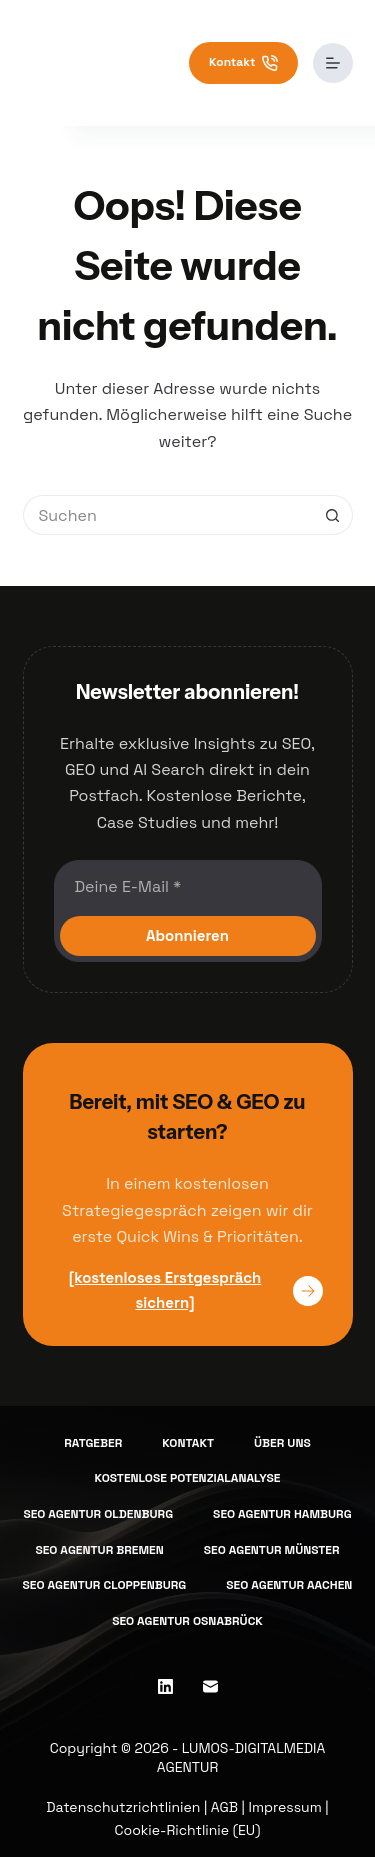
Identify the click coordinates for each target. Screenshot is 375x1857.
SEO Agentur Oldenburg (98, 1514)
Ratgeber (93, 1443)
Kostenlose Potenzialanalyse (188, 1478)
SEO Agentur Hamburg (282, 1514)
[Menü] (333, 63)
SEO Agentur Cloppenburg (105, 1585)
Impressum (285, 1807)
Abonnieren (187, 935)
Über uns (282, 1443)
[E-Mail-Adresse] (188, 886)
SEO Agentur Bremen (99, 1550)
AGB (224, 1807)
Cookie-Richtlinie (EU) (188, 1830)
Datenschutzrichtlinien (123, 1807)
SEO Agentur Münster (272, 1550)
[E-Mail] (210, 1686)
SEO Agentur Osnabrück (187, 1621)
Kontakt (243, 62)
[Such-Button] (333, 515)
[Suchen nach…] (168, 515)
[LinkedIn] (165, 1686)
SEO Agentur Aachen (289, 1585)
